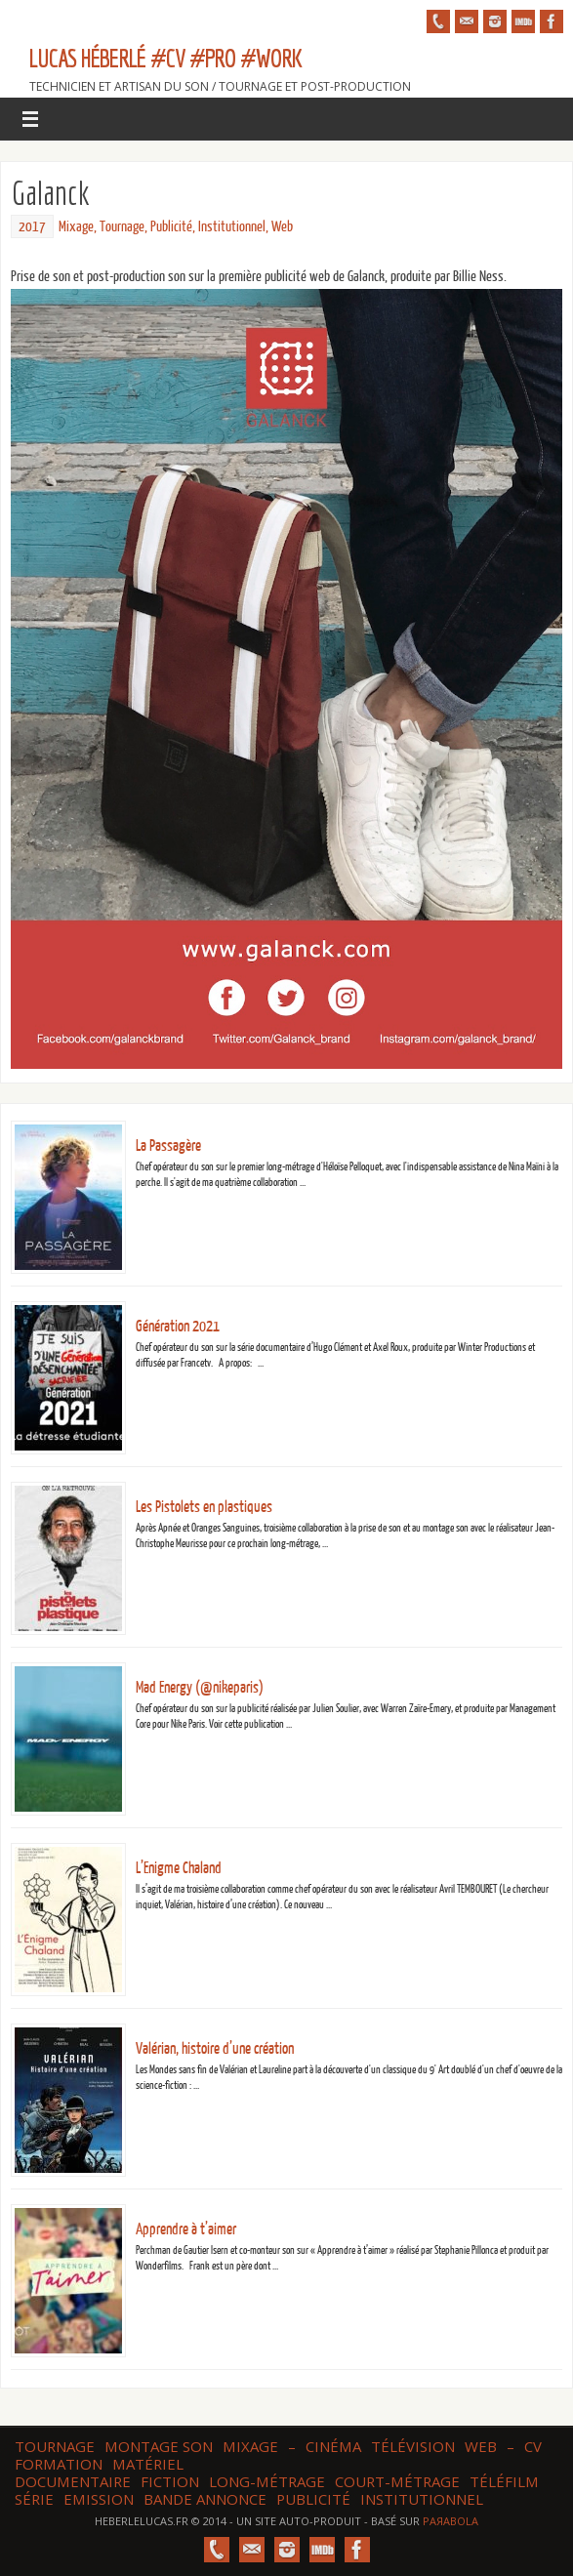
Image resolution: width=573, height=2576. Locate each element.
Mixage (76, 227)
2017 (32, 227)
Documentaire (73, 2481)
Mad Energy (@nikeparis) (200, 1688)
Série (34, 2499)
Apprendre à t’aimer (186, 2229)
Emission (98, 2499)
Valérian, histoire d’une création (215, 2049)
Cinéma (333, 2446)
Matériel (148, 2464)
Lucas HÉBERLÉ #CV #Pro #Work (165, 58)
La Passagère (168, 1146)
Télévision (413, 2446)
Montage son (158, 2446)
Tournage (122, 227)
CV (533, 2446)
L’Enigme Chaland (179, 1868)
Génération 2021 (178, 1326)
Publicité (171, 227)
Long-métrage (267, 2481)
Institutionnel (232, 227)
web (481, 2446)
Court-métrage (397, 2481)
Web (282, 227)
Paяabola (450, 2521)
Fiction (170, 2481)
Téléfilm (504, 2481)
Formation (58, 2464)
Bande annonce (204, 2499)
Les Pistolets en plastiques (204, 1507)
